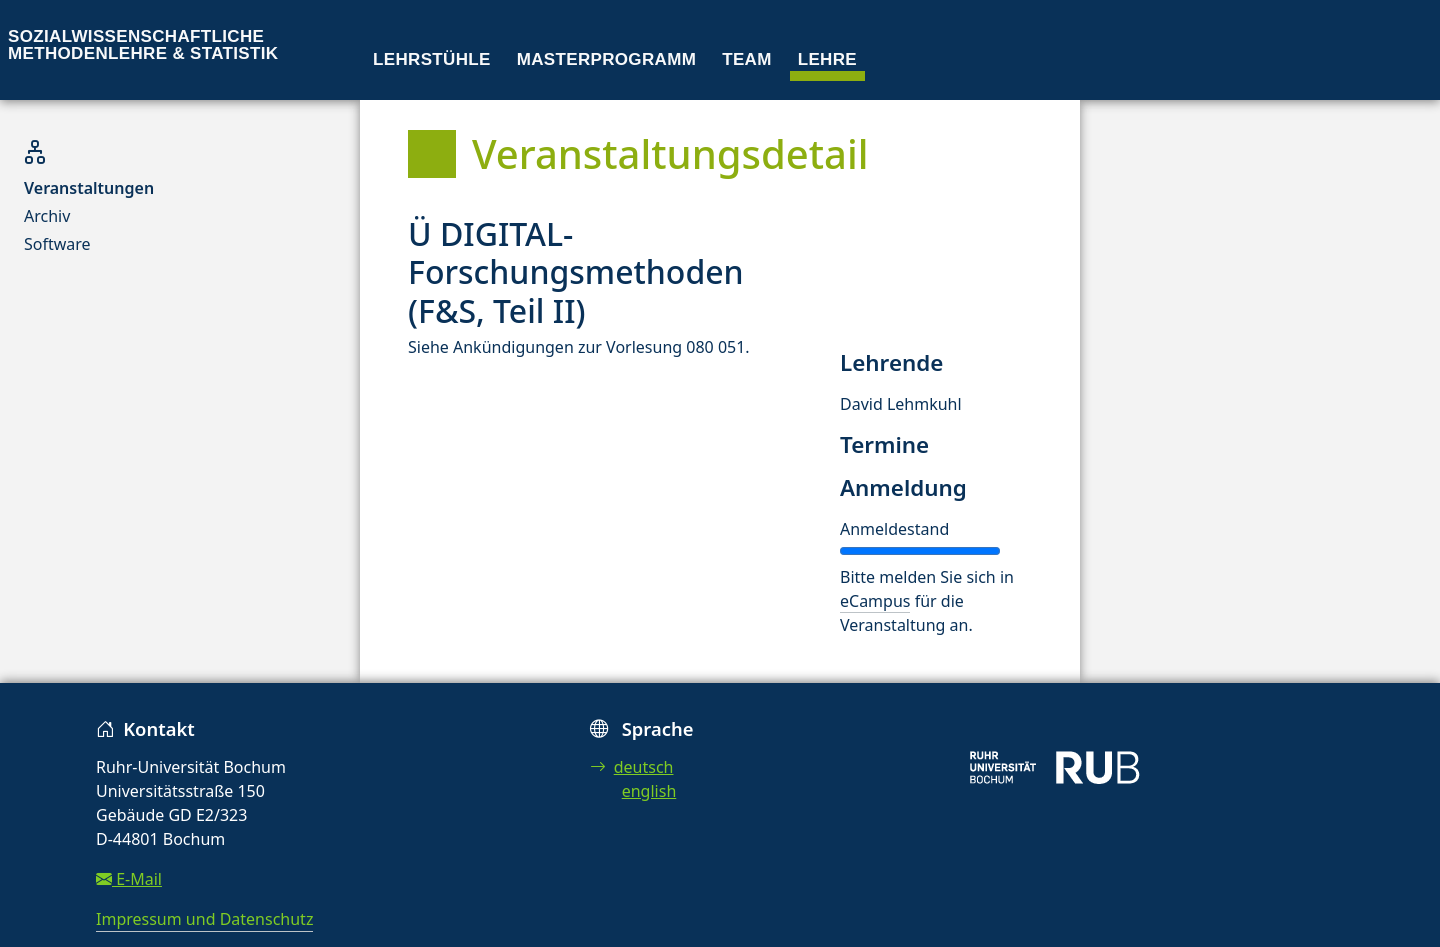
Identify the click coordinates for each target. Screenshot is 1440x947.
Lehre (827, 59)
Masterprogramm (606, 59)
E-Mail (129, 879)
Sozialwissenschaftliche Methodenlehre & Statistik (143, 45)
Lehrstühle (432, 59)
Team (747, 59)
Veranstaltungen (89, 188)
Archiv (47, 216)
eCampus (875, 601)
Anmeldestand (894, 529)
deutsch (632, 767)
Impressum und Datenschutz (204, 919)
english (649, 791)
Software (57, 244)
